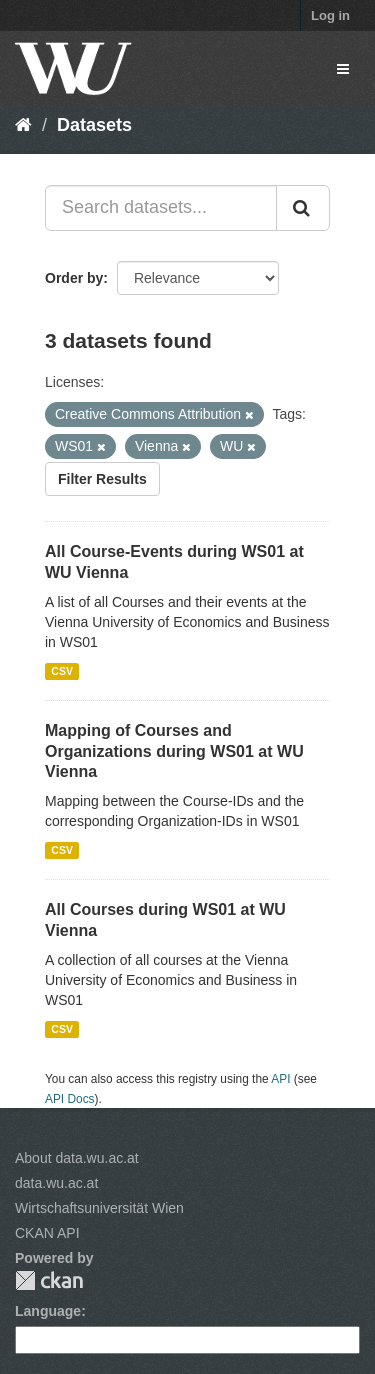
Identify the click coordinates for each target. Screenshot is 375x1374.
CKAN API (47, 1233)
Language (48, 1311)
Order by (74, 278)
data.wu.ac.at (56, 1183)
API (280, 1079)
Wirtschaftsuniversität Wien (99, 1208)
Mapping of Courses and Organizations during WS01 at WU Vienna (174, 751)
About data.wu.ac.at (77, 1158)
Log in (330, 15)
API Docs (70, 1099)
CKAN (49, 1280)
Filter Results (102, 479)
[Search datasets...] (161, 208)
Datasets (94, 125)
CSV (62, 671)
